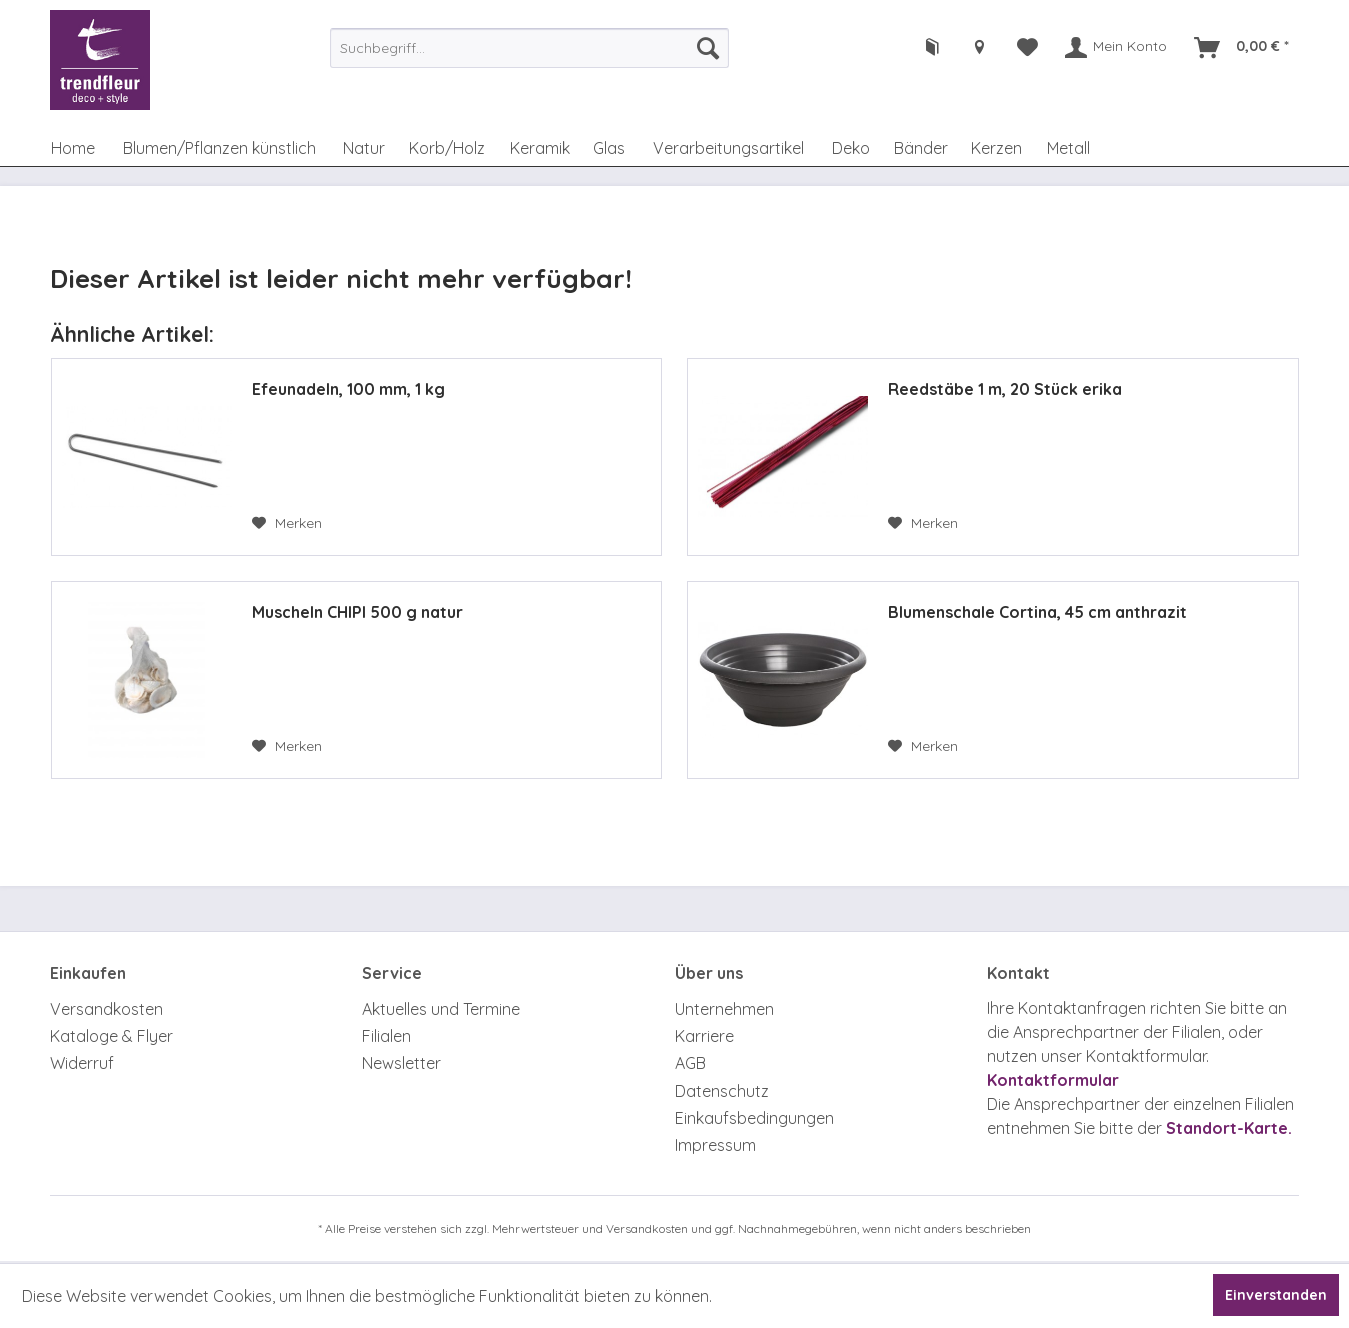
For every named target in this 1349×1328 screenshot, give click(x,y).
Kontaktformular (1053, 1080)
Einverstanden (1276, 1295)
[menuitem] (530, 48)
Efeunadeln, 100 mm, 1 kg (348, 389)
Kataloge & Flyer (111, 1036)
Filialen (386, 1036)
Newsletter (401, 1063)
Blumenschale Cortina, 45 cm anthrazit (1037, 612)
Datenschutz (722, 1091)
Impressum (715, 1145)
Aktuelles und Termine (441, 1009)
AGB (690, 1063)
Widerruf (82, 1063)
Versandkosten (106, 1009)
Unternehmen (724, 1009)
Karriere (704, 1036)
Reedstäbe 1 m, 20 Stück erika (1005, 389)
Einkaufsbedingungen (754, 1118)
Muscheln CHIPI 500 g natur (357, 612)
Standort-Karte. (1229, 1128)
